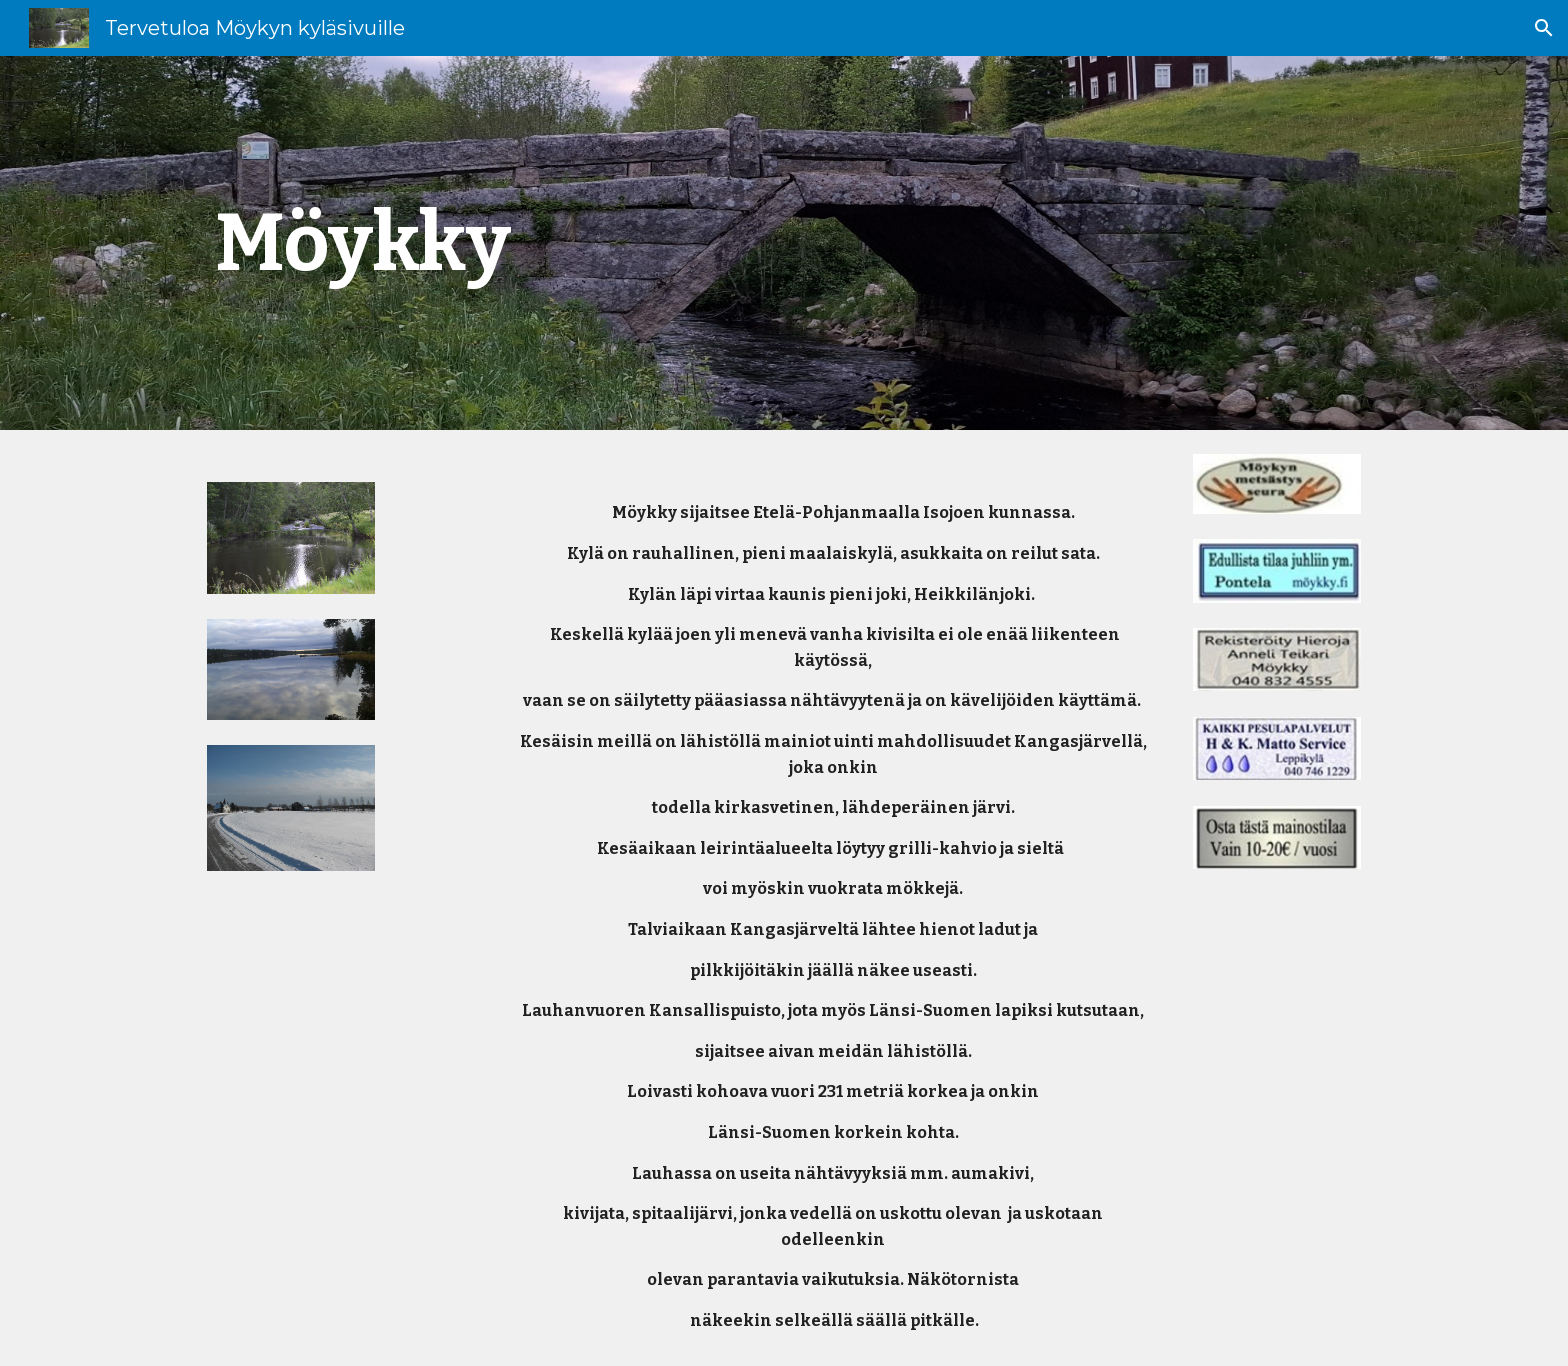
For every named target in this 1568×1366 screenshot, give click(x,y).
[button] (1544, 28)
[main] (389, 243)
